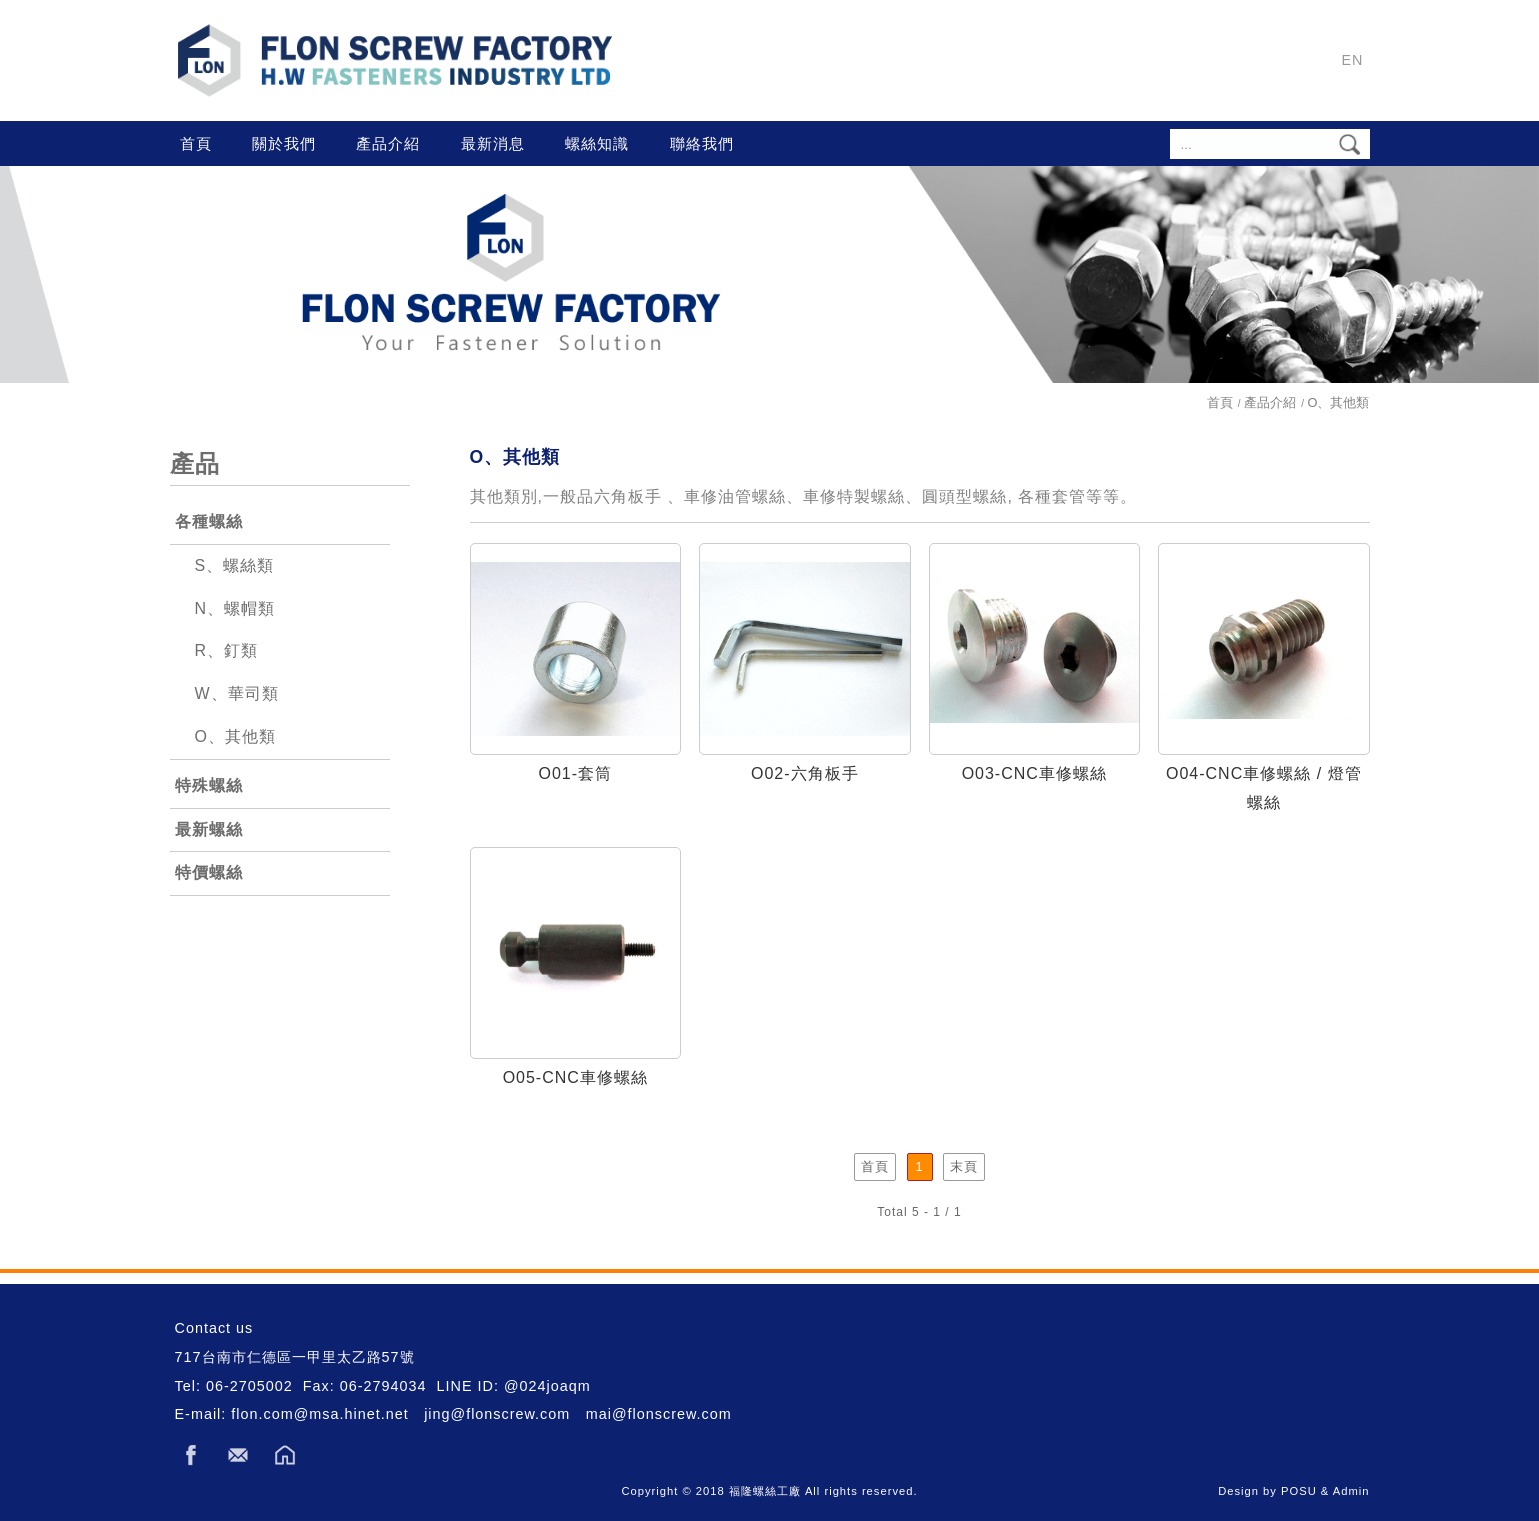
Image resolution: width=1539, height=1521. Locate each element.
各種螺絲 (209, 521)
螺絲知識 (597, 143)
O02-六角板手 (805, 773)
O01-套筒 (575, 773)
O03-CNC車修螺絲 (1034, 773)
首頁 (196, 143)
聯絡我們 (702, 143)
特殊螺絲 (209, 785)
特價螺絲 (209, 872)
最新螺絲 (209, 829)
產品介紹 (388, 143)
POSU (1299, 1491)
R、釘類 (227, 650)
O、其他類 (235, 736)
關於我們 (284, 143)
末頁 (964, 1166)
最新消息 (493, 143)
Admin (1351, 1491)
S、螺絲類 (235, 565)
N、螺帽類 (235, 608)
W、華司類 (237, 693)
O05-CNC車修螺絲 (575, 1077)
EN (1353, 60)
